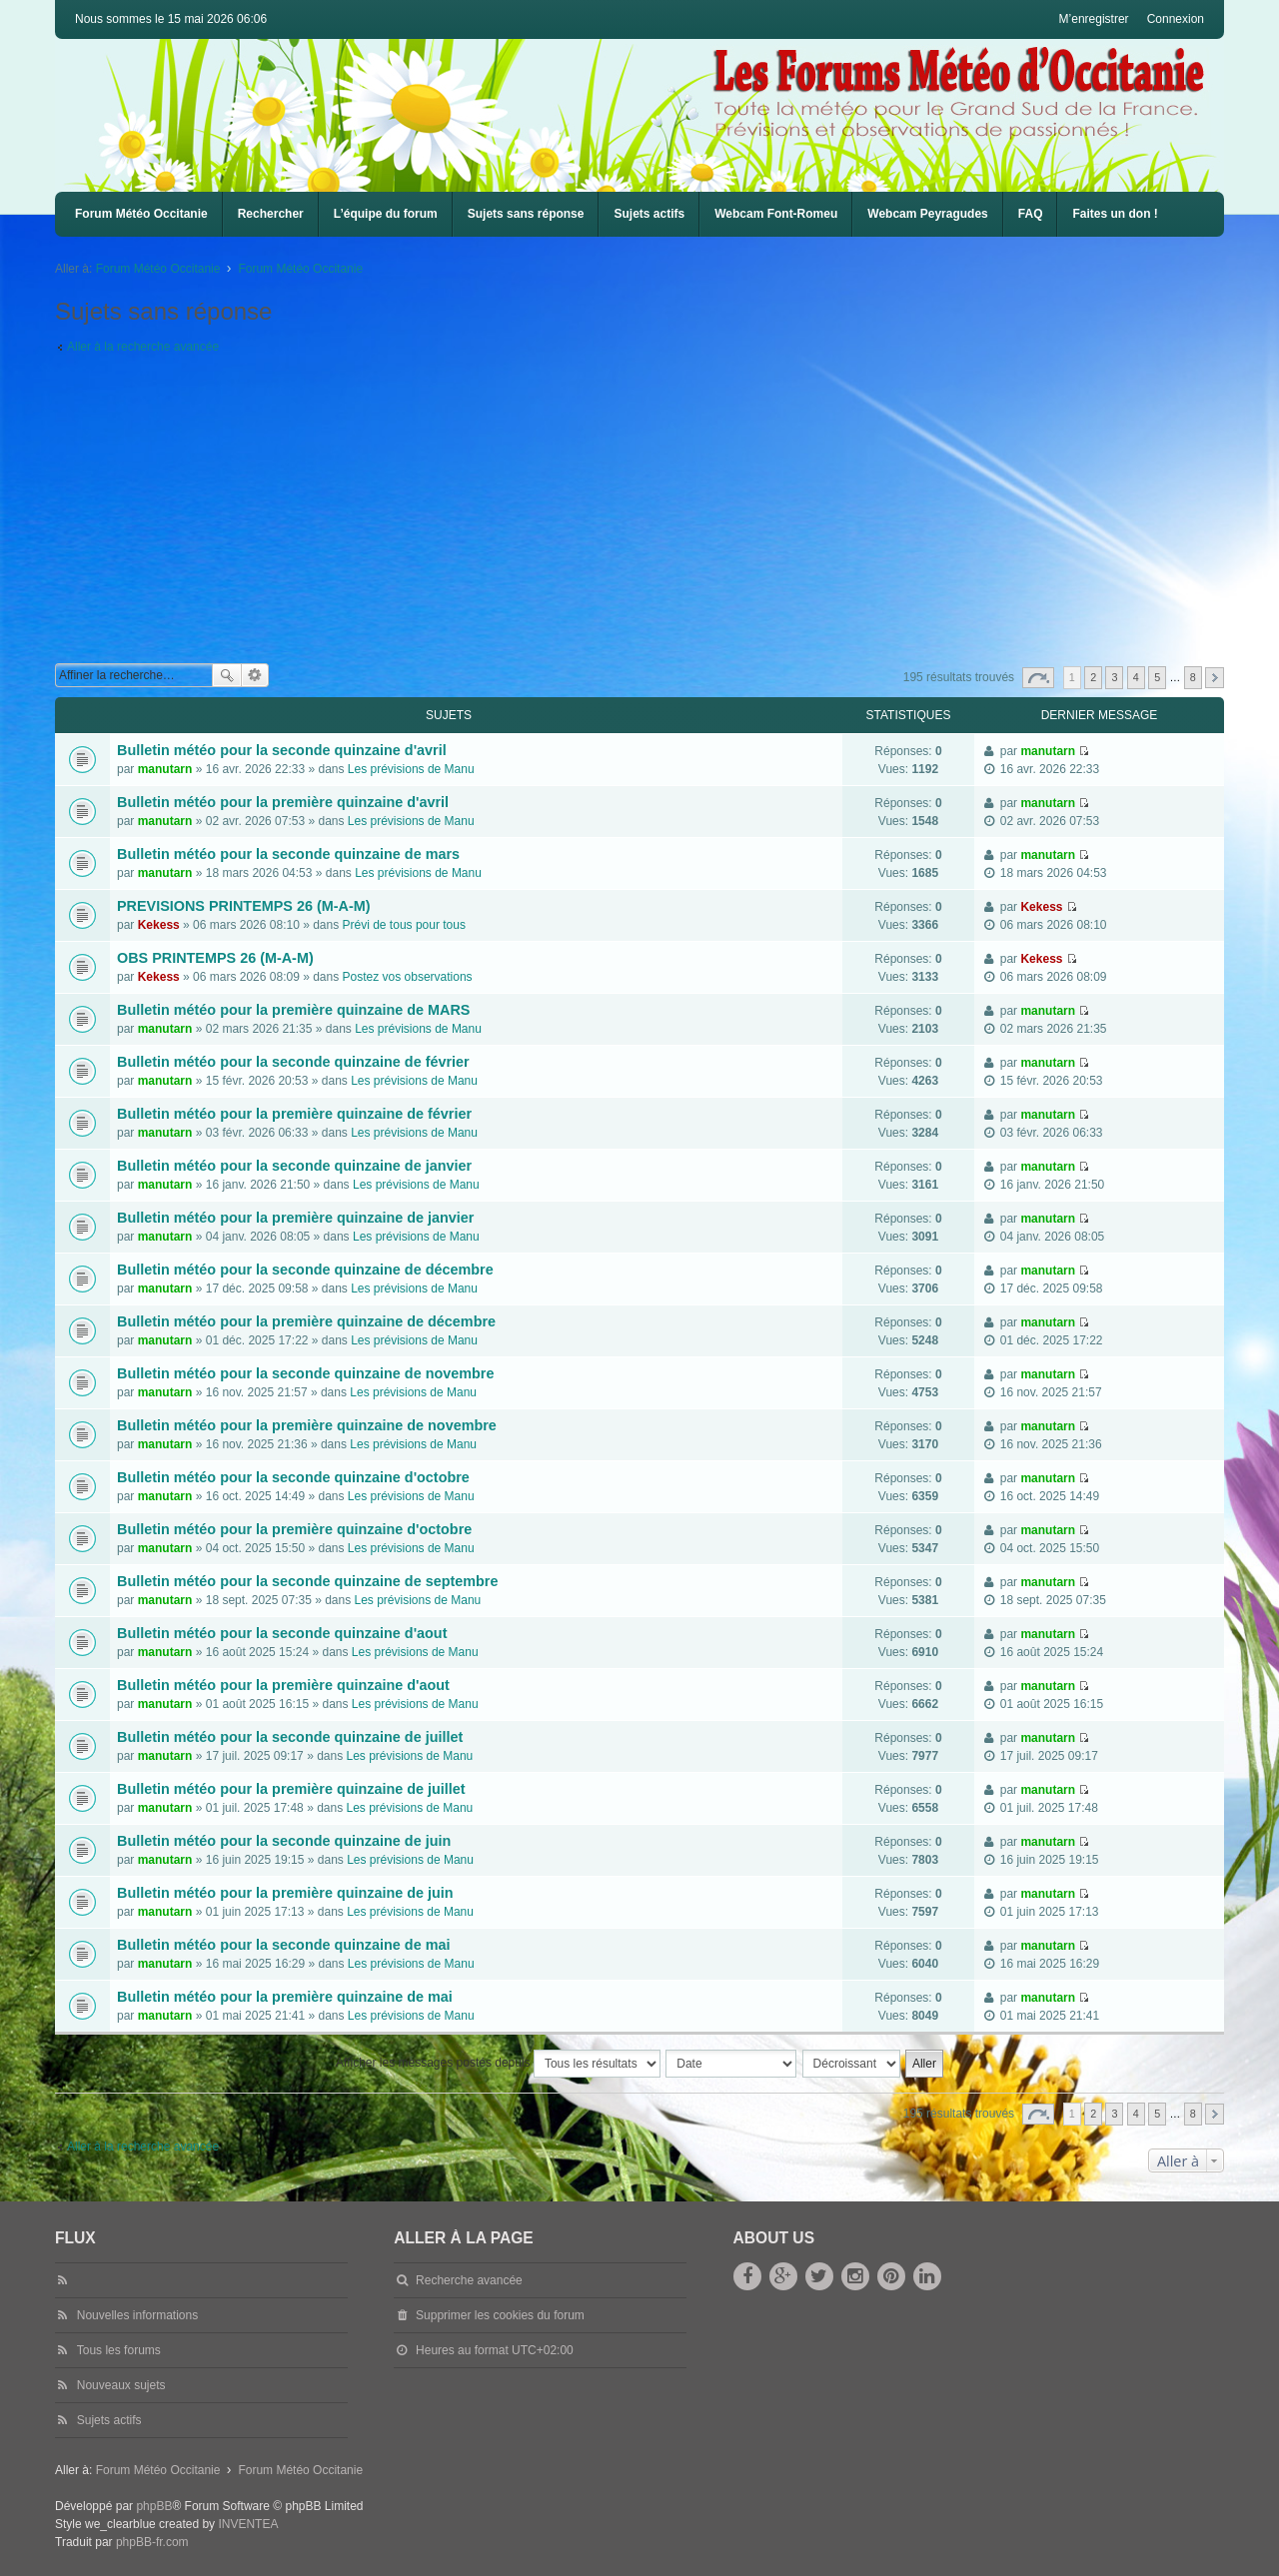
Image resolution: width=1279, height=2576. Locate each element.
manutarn (165, 769)
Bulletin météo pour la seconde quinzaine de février (293, 1062)
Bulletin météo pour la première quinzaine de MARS (293, 1010)
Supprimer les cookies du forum (500, 2315)
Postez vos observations (408, 977)
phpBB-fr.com (152, 2542)
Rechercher (271, 214)
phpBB (154, 2506)
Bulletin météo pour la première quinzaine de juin (285, 1893)
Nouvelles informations (137, 2315)
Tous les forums (119, 2350)
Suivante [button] (1214, 677)
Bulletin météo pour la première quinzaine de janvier (295, 1218)
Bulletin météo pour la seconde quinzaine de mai (283, 1945)
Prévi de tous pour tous (404, 925)
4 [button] (1136, 677)
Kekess (159, 925)
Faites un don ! (1114, 214)
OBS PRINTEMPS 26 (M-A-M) (215, 958)
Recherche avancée (255, 675)
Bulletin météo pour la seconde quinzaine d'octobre (293, 1477)
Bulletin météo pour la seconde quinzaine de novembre (305, 1373)
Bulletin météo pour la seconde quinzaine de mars (288, 854)
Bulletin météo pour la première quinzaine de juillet (291, 1789)
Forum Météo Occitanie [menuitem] (141, 214)
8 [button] (1193, 677)
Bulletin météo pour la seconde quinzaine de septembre (307, 1581)
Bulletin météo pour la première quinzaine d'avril (283, 802)
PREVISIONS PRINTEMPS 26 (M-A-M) (243, 906)
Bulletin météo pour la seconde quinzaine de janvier (294, 1166)
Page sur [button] (1038, 677)
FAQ (1030, 214)
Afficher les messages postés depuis (498, 2064)
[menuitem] (775, 214)
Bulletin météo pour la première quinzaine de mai (285, 1997)
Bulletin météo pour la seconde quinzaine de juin (284, 1841)
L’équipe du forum (386, 214)
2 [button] (1093, 677)
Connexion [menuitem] (1175, 19)
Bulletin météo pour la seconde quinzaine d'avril (282, 750)
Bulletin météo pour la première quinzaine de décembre (306, 1321)
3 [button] (1114, 677)
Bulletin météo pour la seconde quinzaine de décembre (305, 1270)
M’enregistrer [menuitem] (1094, 19)
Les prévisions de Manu (411, 769)
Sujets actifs (649, 214)
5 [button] (1157, 677)
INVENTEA (248, 2524)
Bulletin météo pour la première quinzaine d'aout (283, 1685)
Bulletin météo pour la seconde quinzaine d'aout (282, 1633)
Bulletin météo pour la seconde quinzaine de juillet (290, 1737)
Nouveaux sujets (121, 2385)
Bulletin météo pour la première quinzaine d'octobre (294, 1529)
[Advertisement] (654, 513)
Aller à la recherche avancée (143, 347)
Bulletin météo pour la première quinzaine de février (294, 1114)
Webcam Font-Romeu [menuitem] (775, 214)
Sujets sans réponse (526, 214)
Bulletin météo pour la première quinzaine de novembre (307, 1425)
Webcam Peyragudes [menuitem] (927, 214)
